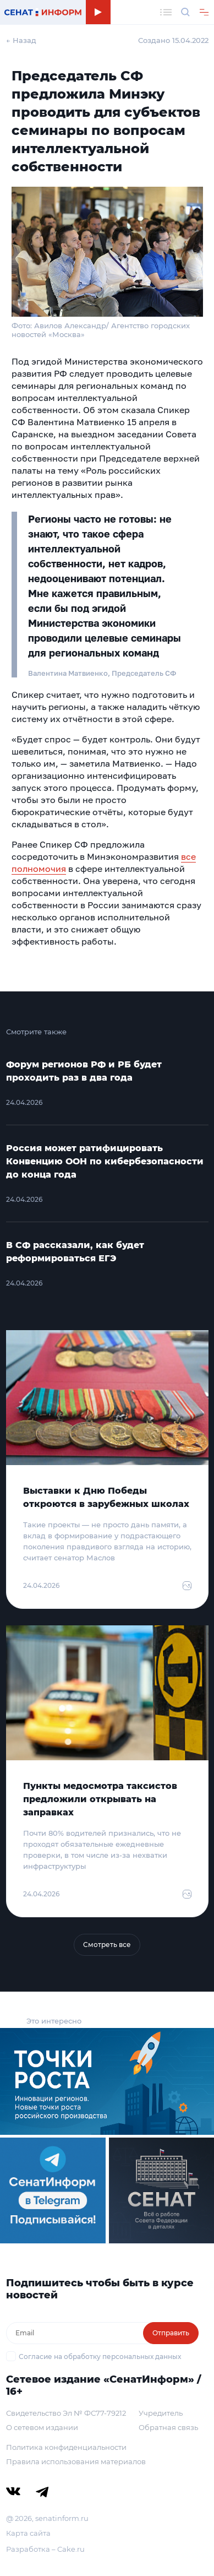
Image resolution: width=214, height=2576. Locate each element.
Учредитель (161, 2413)
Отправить (170, 2333)
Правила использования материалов (76, 2461)
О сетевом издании (42, 2427)
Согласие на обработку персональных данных (100, 2356)
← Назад (21, 40)
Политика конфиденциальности (66, 2447)
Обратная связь (168, 2427)
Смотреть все (107, 1944)
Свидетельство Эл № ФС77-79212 (66, 2413)
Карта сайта (28, 2533)
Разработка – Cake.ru (45, 2549)
